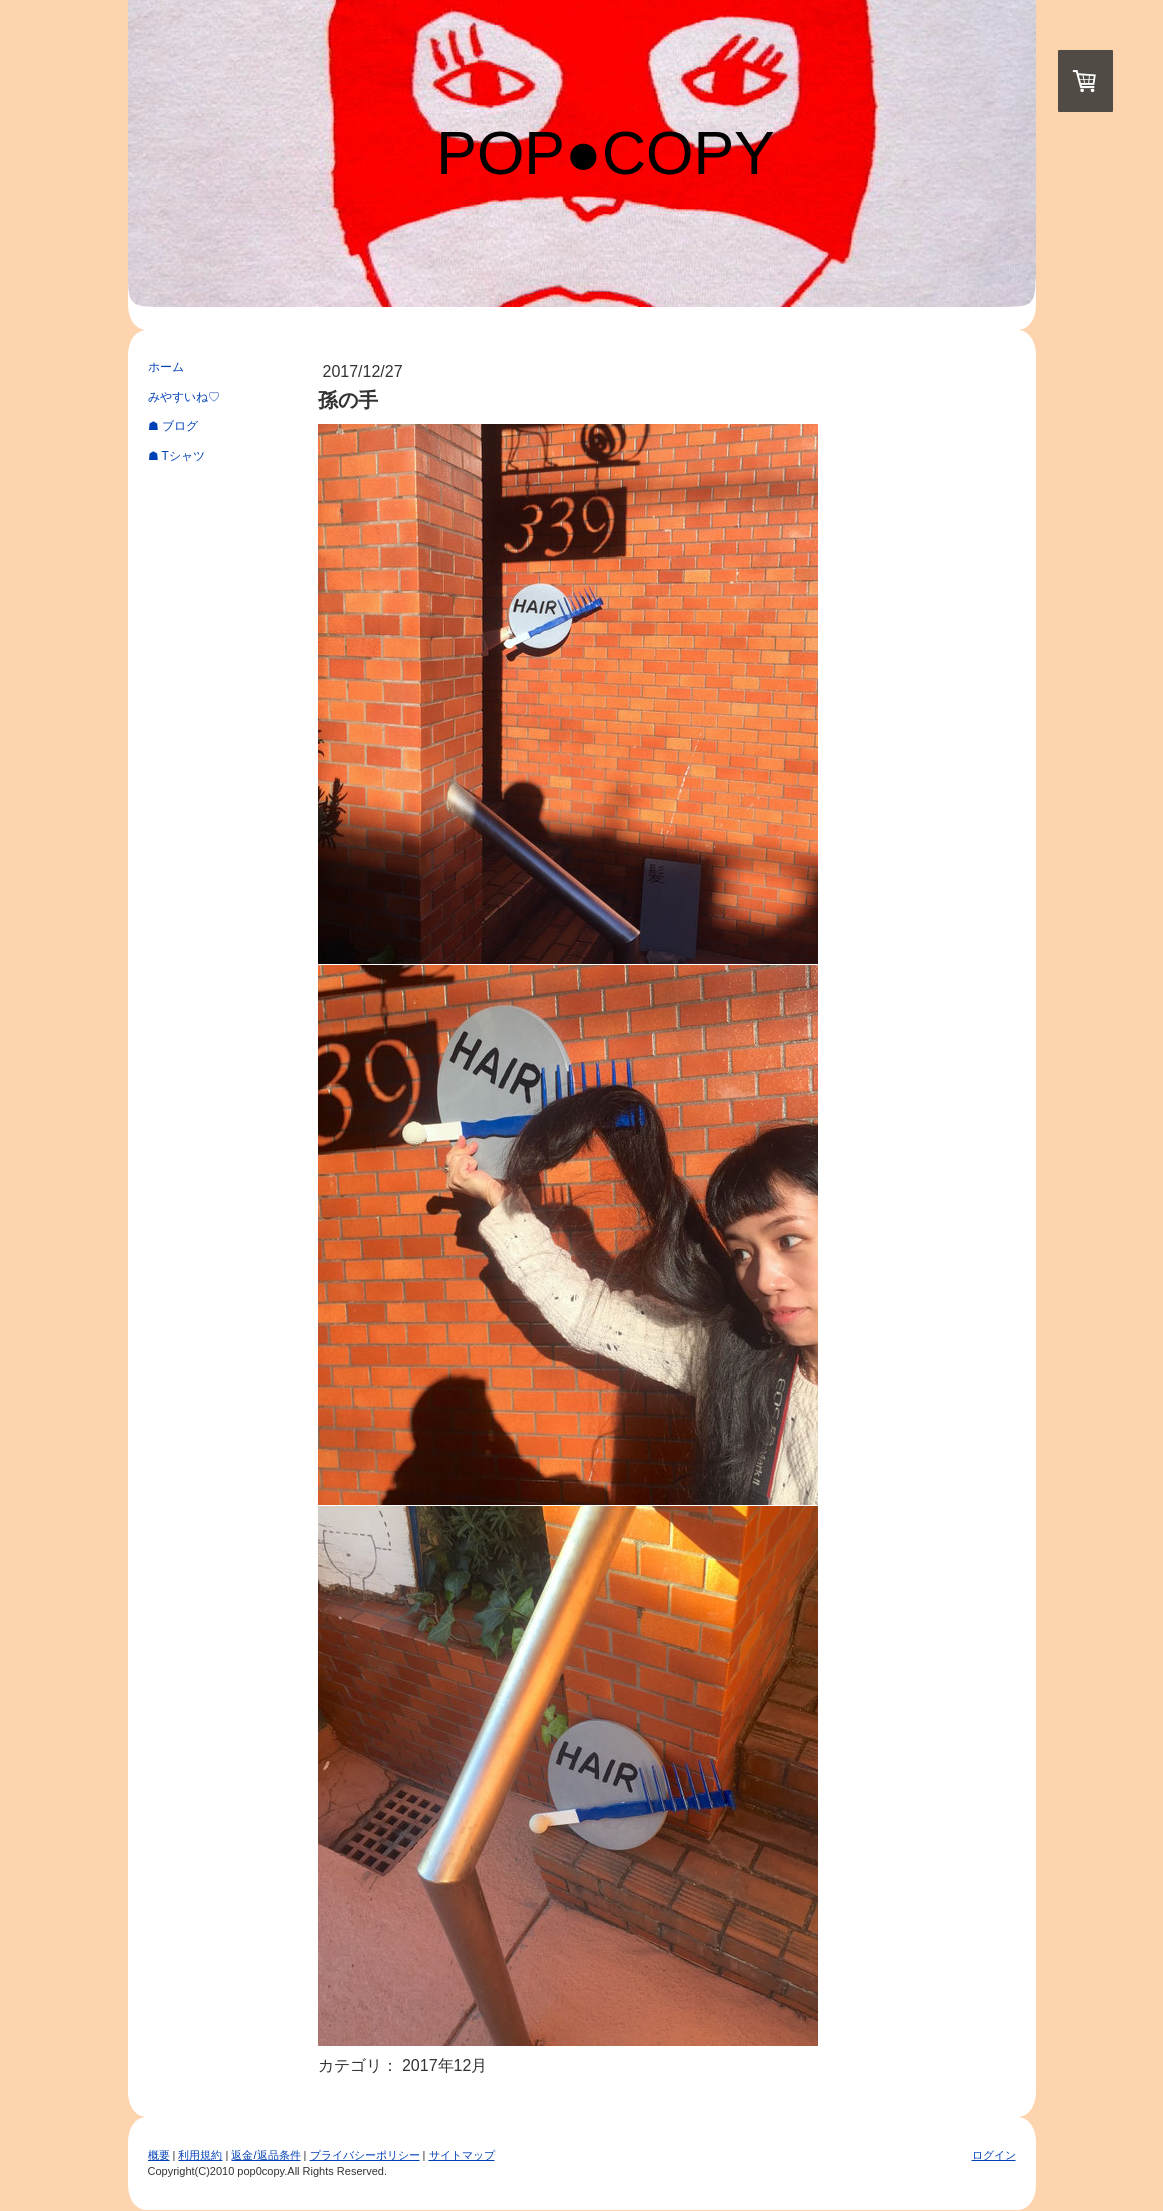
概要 (159, 2155)
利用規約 (200, 2155)
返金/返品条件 (265, 2155)
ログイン (994, 2155)
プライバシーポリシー (365, 2155)
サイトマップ (462, 2155)
